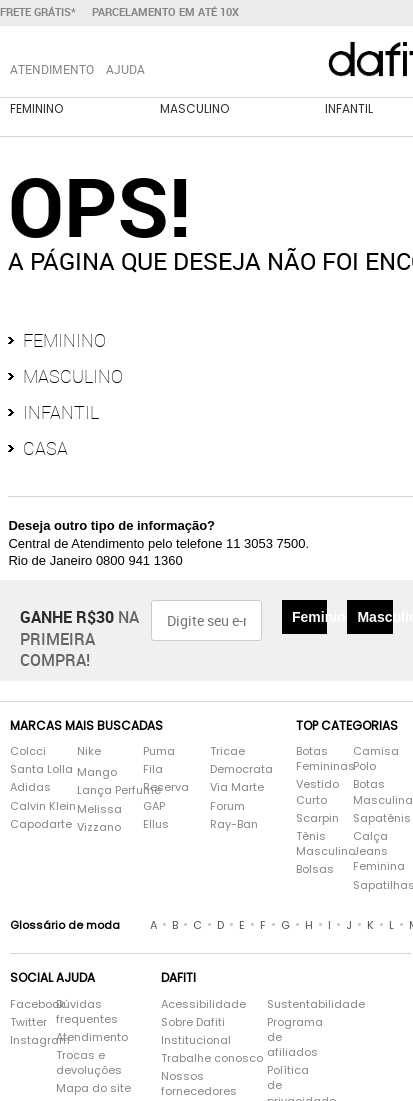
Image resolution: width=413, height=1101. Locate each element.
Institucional (196, 1040)
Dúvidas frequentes (87, 1012)
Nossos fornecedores (199, 1084)
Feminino (36, 108)
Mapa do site (93, 1088)
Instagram (23, 1040)
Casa (45, 448)
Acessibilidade (203, 1004)
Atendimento (92, 1037)
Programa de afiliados (295, 1037)
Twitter (23, 1022)
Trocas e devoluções (89, 1063)
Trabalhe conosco (212, 1058)
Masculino (194, 108)
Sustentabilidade (296, 1004)
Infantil (349, 108)
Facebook (23, 1004)
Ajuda (125, 69)
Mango (97, 772)
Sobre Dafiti (193, 1022)
